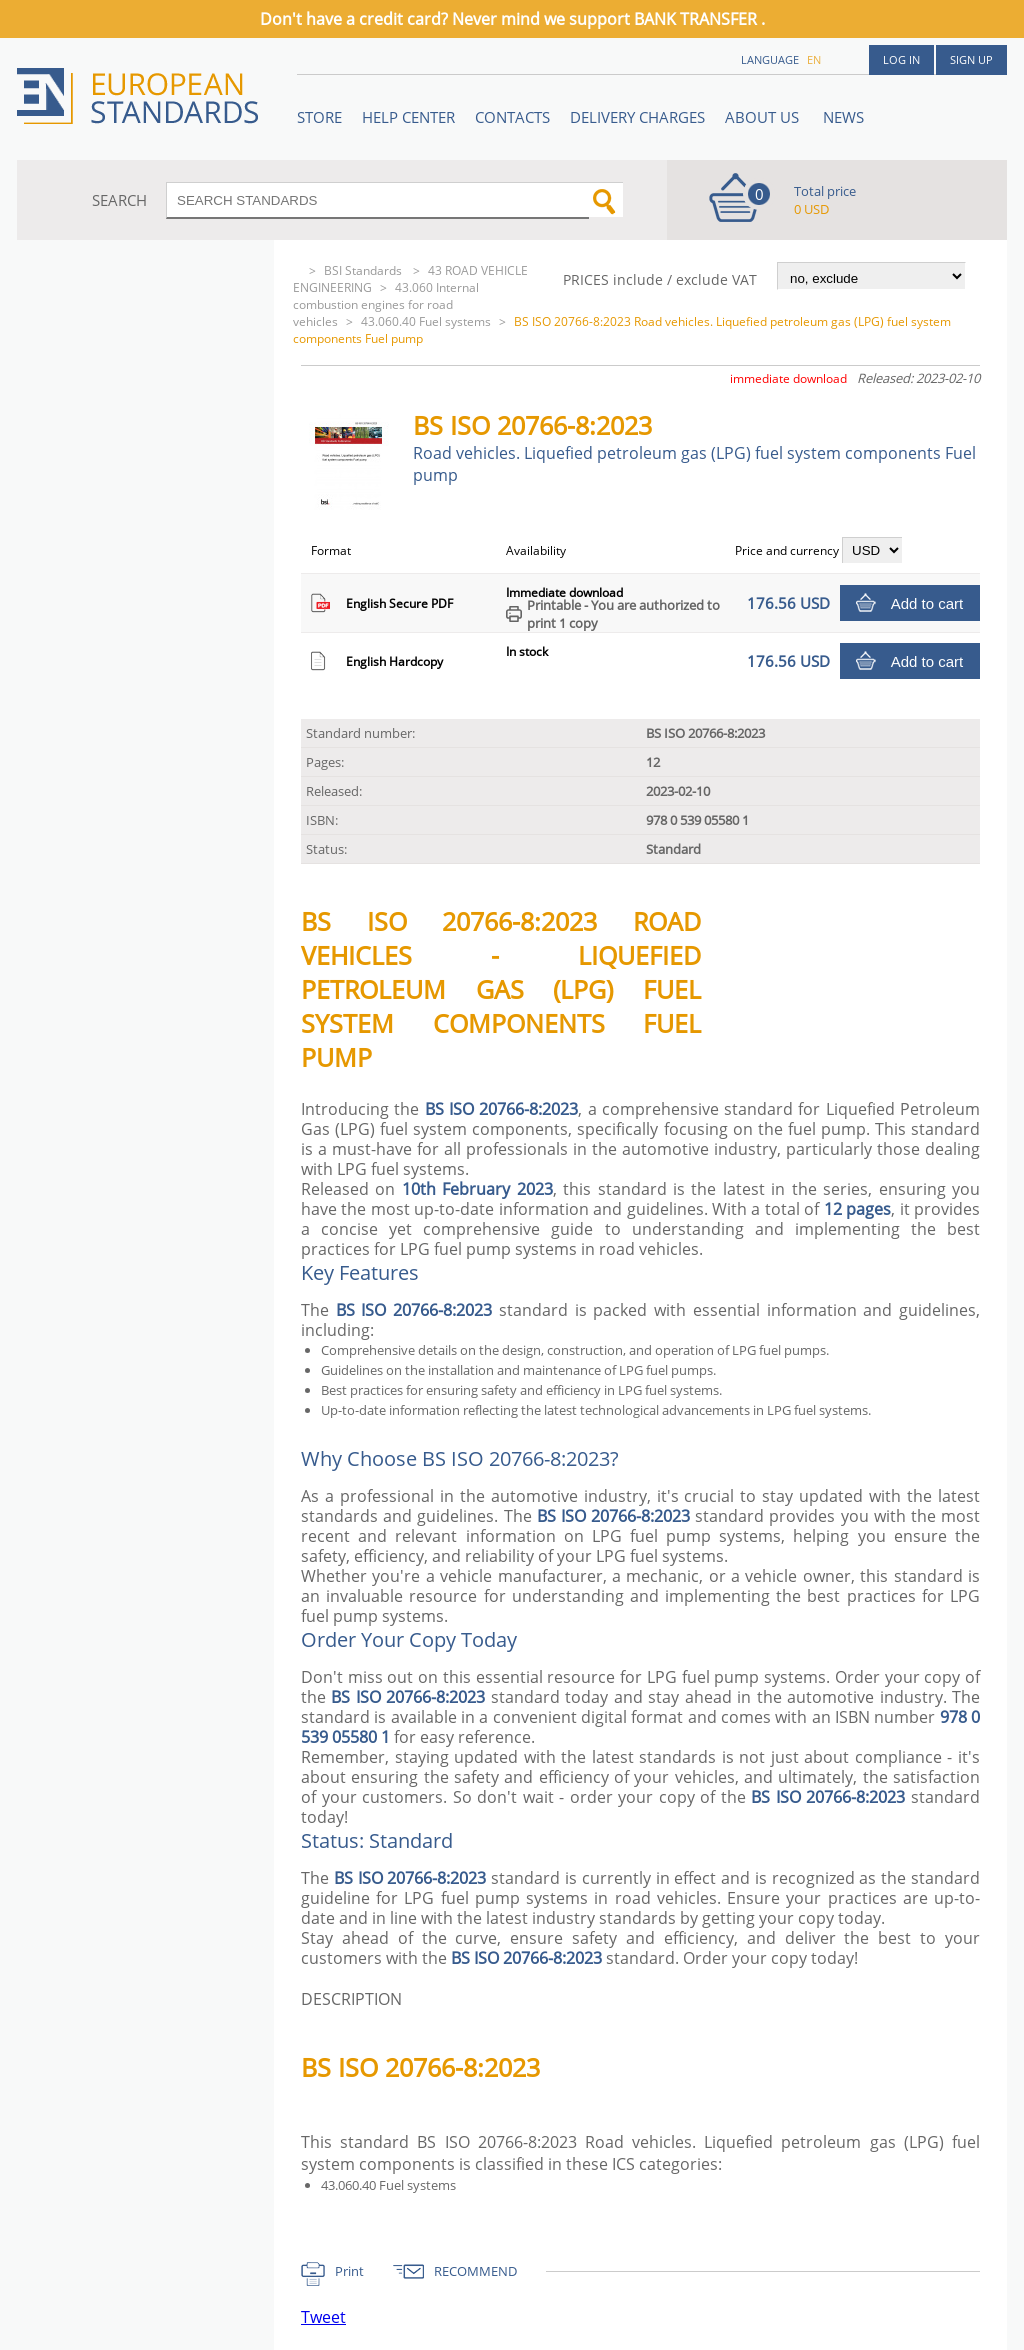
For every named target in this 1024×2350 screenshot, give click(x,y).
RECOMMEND (475, 2271)
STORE (319, 117)
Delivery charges (637, 117)
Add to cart (927, 603)
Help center (408, 117)
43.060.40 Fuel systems (426, 321)
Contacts (512, 117)
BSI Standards (364, 270)
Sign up (971, 59)
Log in (901, 59)
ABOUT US (764, 117)
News (843, 117)
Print (349, 2271)
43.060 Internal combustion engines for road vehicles (386, 304)
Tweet (323, 2317)
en (814, 59)
